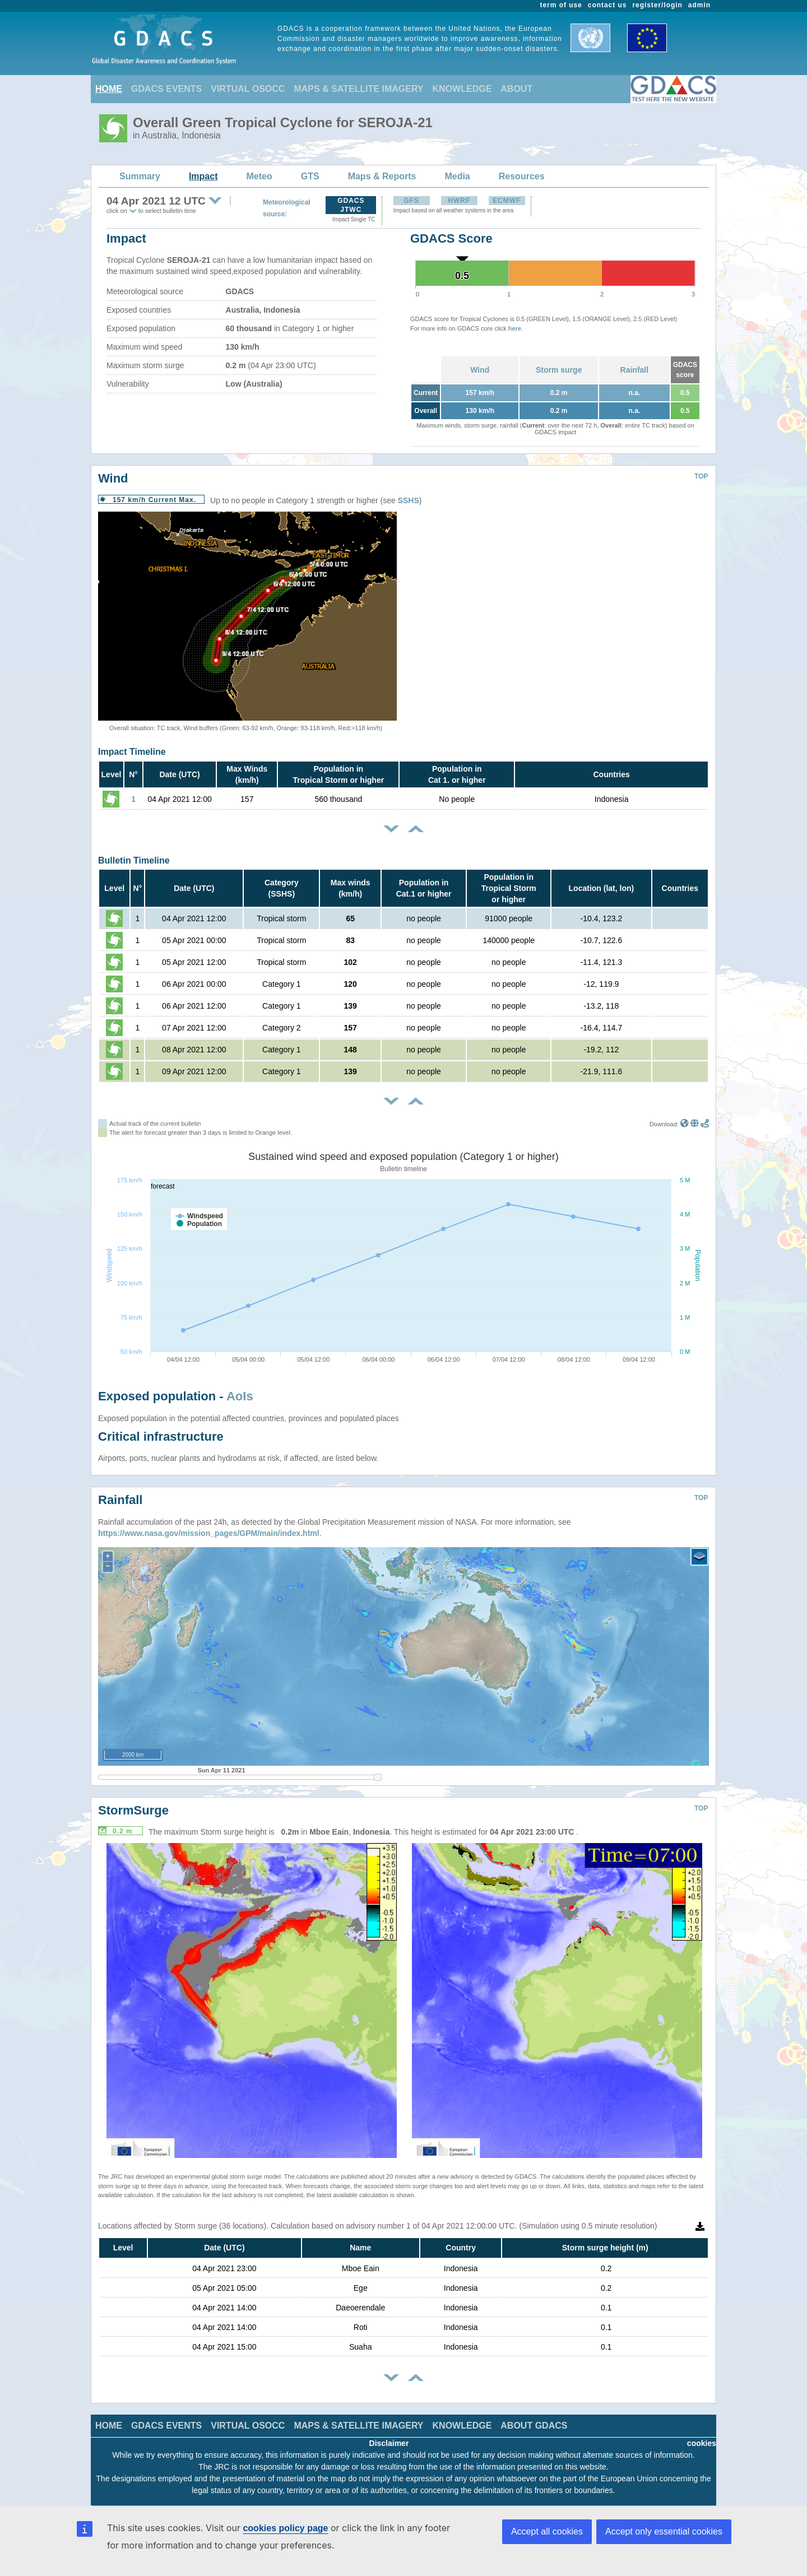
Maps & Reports (382, 176)
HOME (108, 89)
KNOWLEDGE (462, 89)
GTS (310, 176)
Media (457, 176)
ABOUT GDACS (533, 2425)
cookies (701, 2443)
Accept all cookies (547, 2531)
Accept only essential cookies (663, 2531)
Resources (522, 176)
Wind (479, 369)
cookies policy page (285, 2528)
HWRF (459, 201)
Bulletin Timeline (134, 860)
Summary (139, 176)
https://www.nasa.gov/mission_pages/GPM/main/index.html (208, 1533)
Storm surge (559, 369)
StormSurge (133, 1810)
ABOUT (516, 89)
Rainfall (634, 369)
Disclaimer (389, 2443)
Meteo (259, 176)
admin (699, 5)
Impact (203, 176)
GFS (411, 201)
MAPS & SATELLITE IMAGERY (358, 89)
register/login (657, 5)
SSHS (408, 500)
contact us (607, 5)
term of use (561, 5)
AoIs (239, 1396)
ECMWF (507, 201)
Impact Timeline (132, 751)
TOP (701, 476)
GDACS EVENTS (166, 89)
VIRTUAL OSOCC (248, 89)
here (514, 328)
